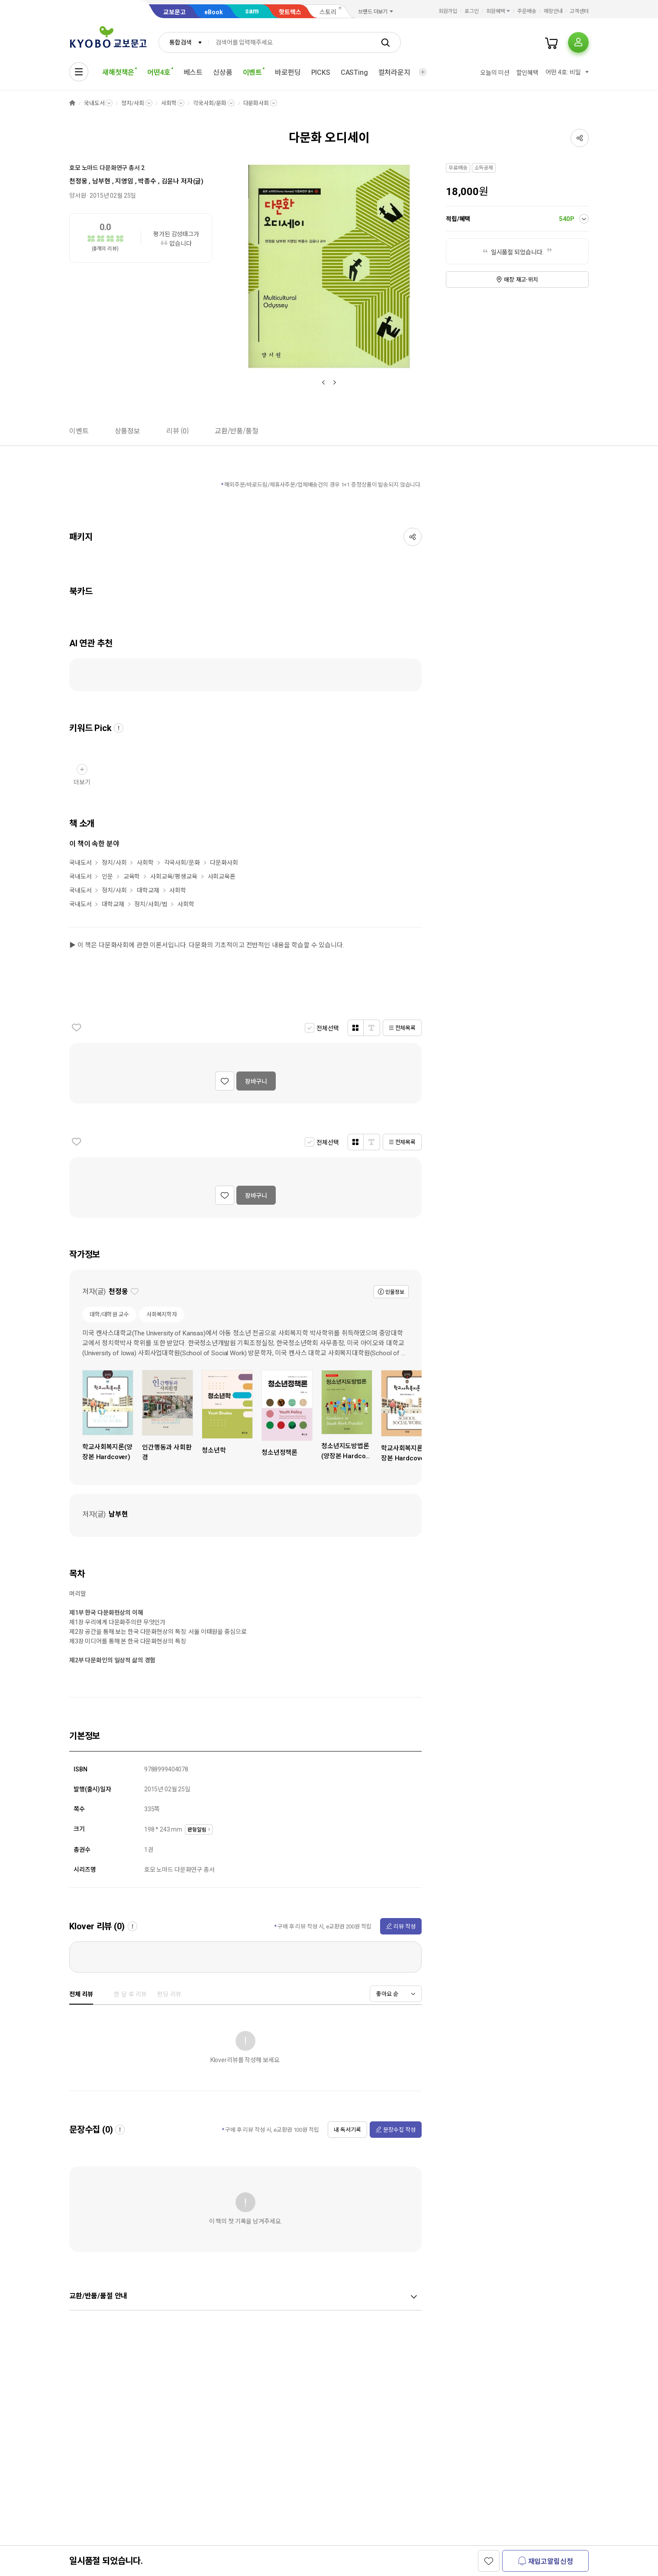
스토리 (327, 12)
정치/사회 (132, 103)
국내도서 (94, 103)
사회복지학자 (161, 1314)
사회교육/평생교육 (173, 876)
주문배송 (526, 11)
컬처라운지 (394, 72)
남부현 (101, 181)
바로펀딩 (287, 72)
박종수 (147, 181)
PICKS (320, 72)
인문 (107, 876)
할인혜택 (527, 72)
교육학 (131, 876)
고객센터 (579, 11)
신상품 (222, 72)
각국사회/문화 (209, 103)
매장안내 (553, 11)
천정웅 (78, 181)
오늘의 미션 (494, 72)
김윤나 (170, 181)
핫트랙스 (290, 12)
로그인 (471, 11)
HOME (72, 103)
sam (252, 11)
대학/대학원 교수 (109, 1314)
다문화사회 (256, 103)
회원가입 (448, 11)
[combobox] (183, 42)
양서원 (77, 195)
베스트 (193, 72)
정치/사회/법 (150, 904)
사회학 (169, 103)
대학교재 (148, 890)
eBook (213, 12)
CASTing (354, 72)
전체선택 (327, 1028)
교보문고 (174, 12)
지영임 (124, 181)
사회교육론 (221, 876)
